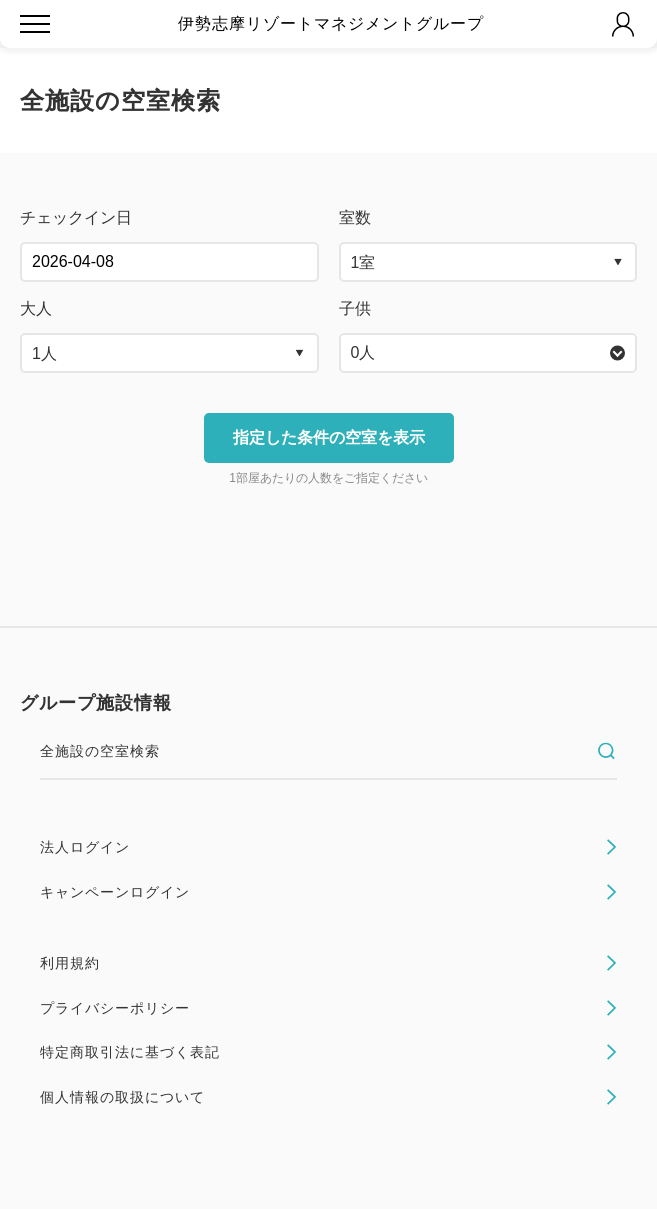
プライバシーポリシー (328, 1008)
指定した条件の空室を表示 (329, 437)
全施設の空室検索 (328, 751)
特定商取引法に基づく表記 (328, 1052)
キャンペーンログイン (328, 892)
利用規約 (328, 963)
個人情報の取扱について (328, 1097)
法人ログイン (328, 847)
